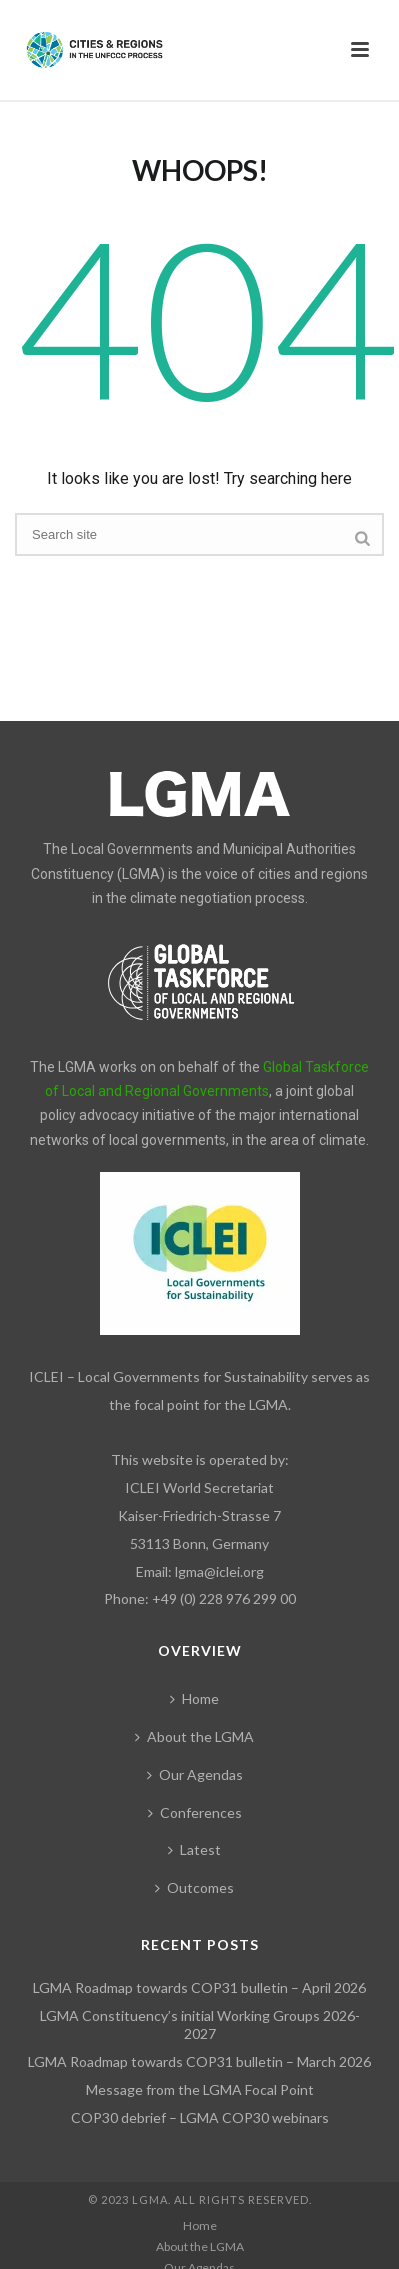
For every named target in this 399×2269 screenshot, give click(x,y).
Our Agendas (195, 1774)
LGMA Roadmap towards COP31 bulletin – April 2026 (199, 1987)
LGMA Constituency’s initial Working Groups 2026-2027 (200, 2024)
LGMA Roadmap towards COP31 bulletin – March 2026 (199, 2061)
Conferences (195, 1812)
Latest (194, 1849)
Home (194, 1698)
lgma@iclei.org (219, 1571)
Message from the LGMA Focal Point (200, 2089)
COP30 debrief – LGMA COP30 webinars (200, 2117)
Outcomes (194, 1887)
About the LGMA (194, 1736)
